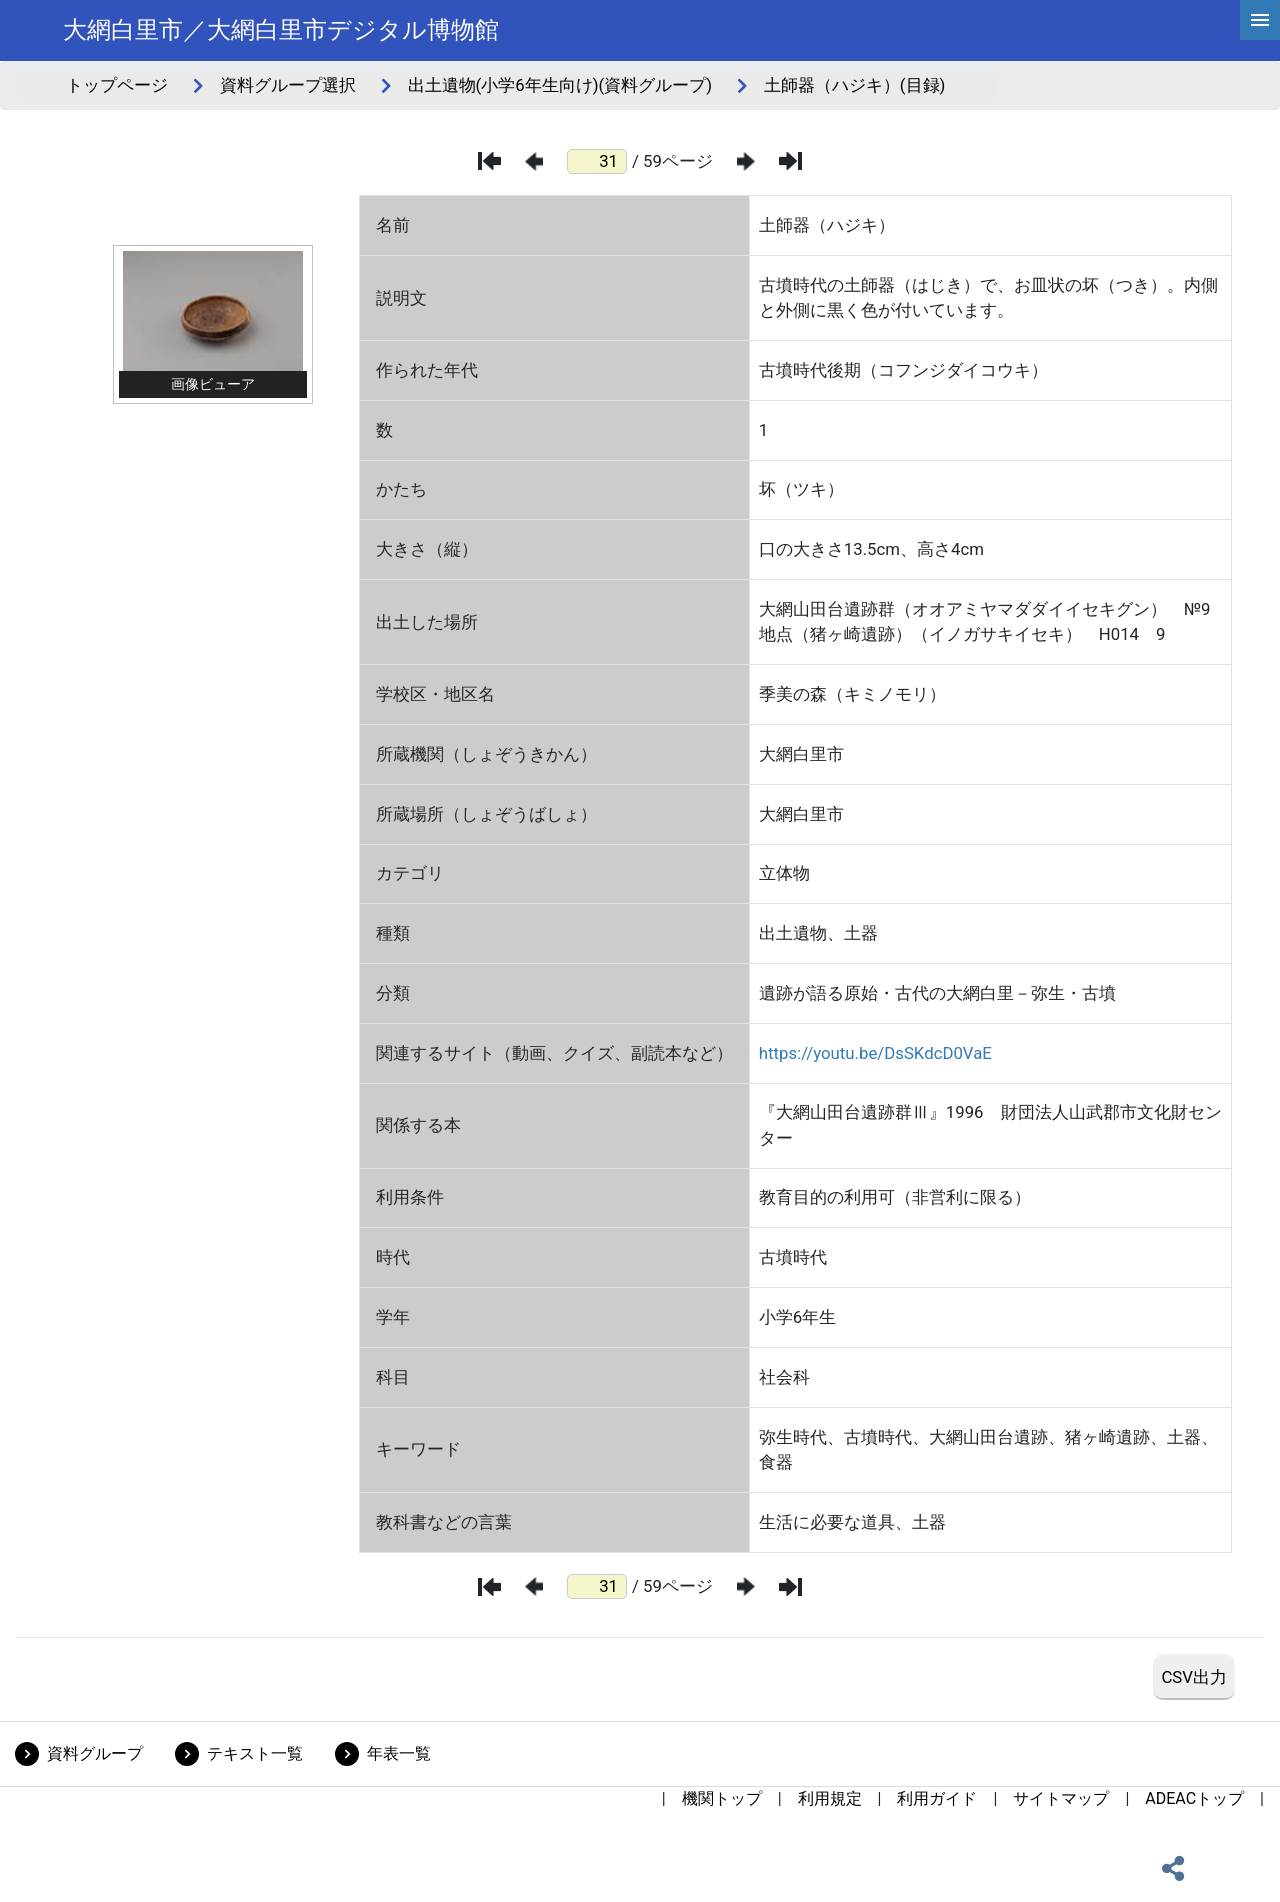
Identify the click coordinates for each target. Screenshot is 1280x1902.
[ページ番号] (597, 161)
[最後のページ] (790, 161)
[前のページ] (534, 161)
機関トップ (722, 1798)
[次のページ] (746, 161)
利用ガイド (937, 1798)
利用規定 (830, 1798)
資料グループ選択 (288, 85)
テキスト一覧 (255, 1753)
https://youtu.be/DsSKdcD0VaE (875, 1053)
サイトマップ (1061, 1798)
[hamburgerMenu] (1260, 20)
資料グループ (95, 1753)
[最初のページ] (489, 161)
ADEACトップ (1194, 1798)
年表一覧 (399, 1753)
